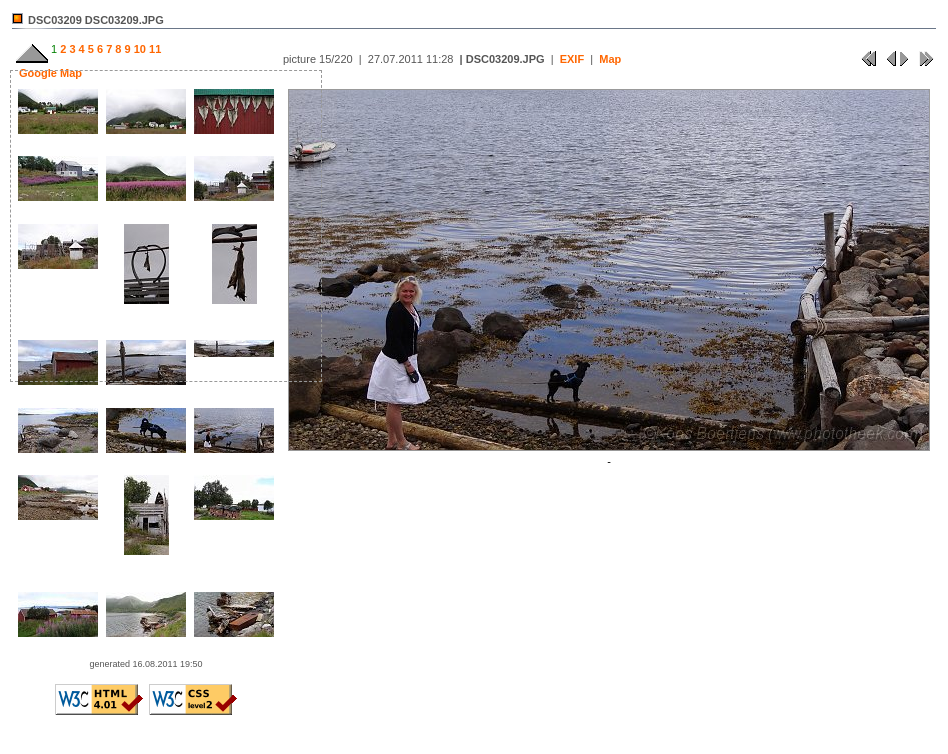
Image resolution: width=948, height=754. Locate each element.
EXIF (572, 59)
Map (610, 59)
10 (138, 49)
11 (153, 49)
